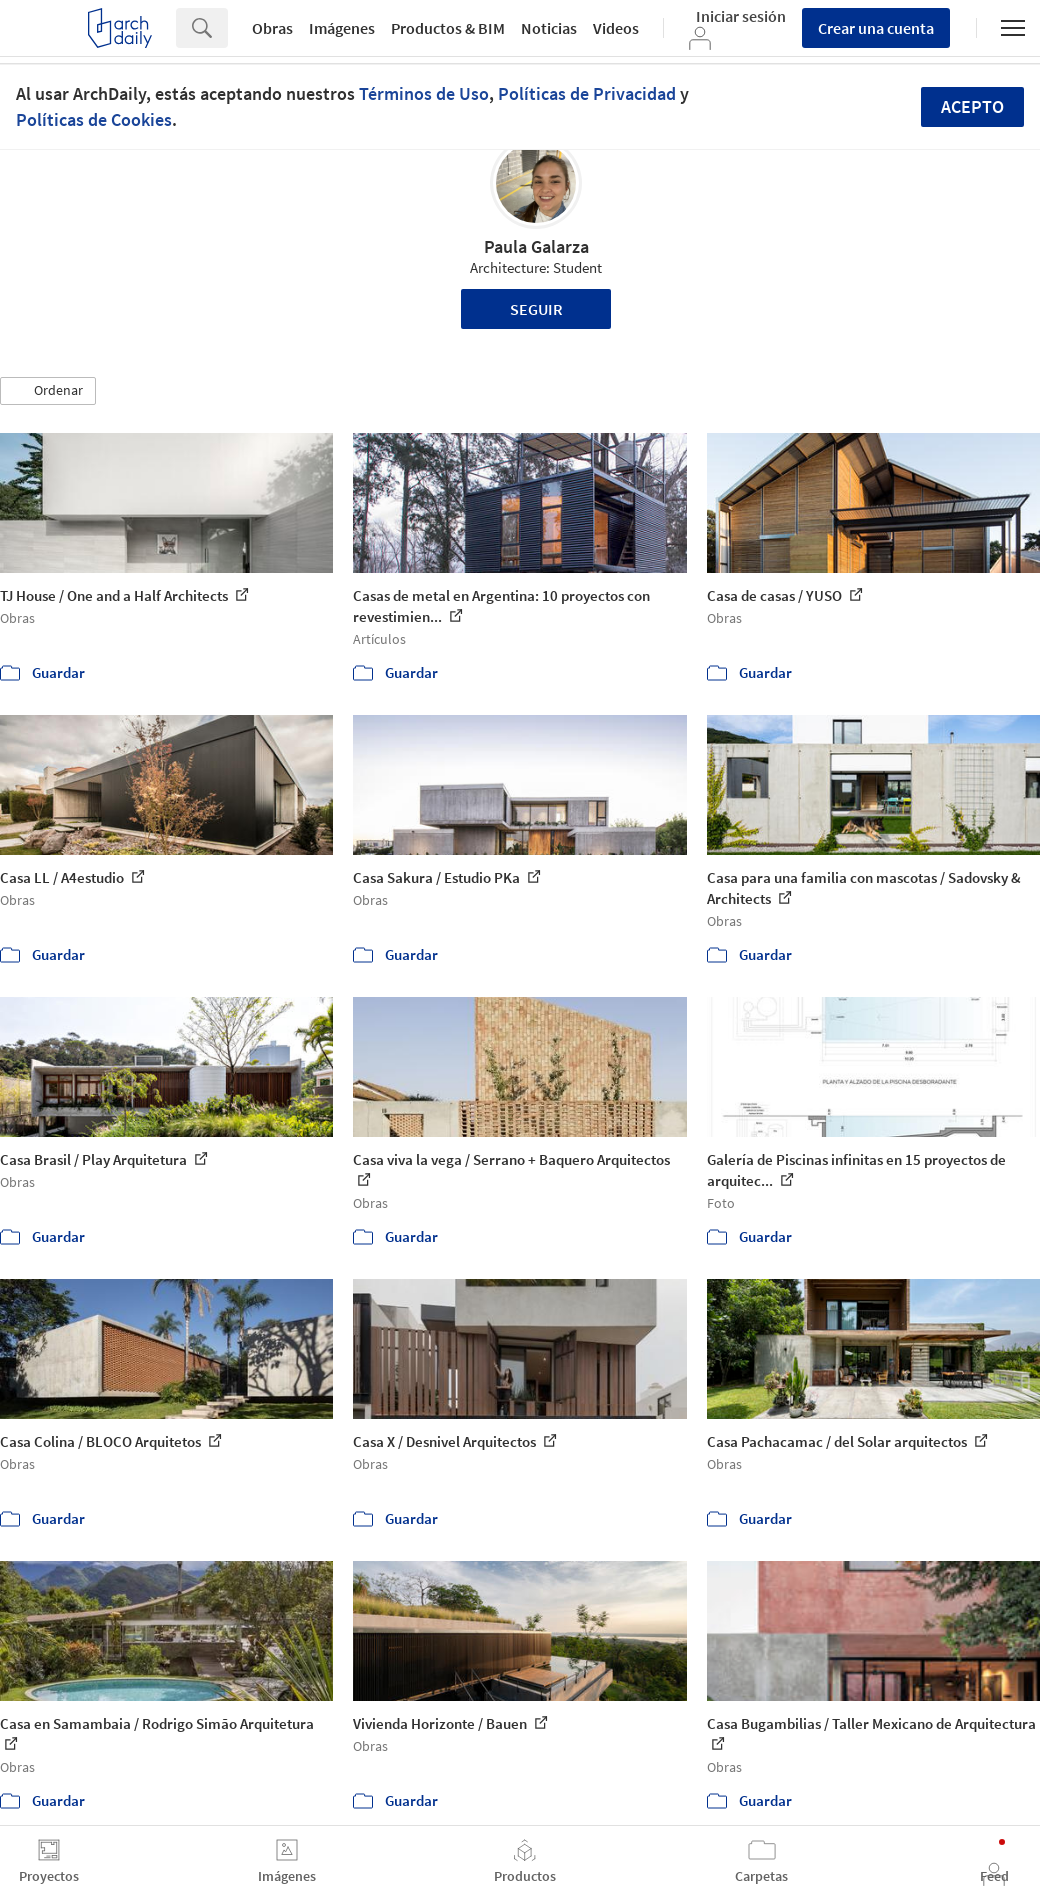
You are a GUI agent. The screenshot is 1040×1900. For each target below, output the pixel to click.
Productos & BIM (448, 28)
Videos (616, 28)
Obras (272, 28)
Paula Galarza (536, 246)
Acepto (972, 106)
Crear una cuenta (876, 28)
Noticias (549, 28)
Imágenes (342, 28)
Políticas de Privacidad (587, 93)
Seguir (536, 309)
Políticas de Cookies (94, 119)
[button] (48, 391)
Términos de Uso (424, 93)
